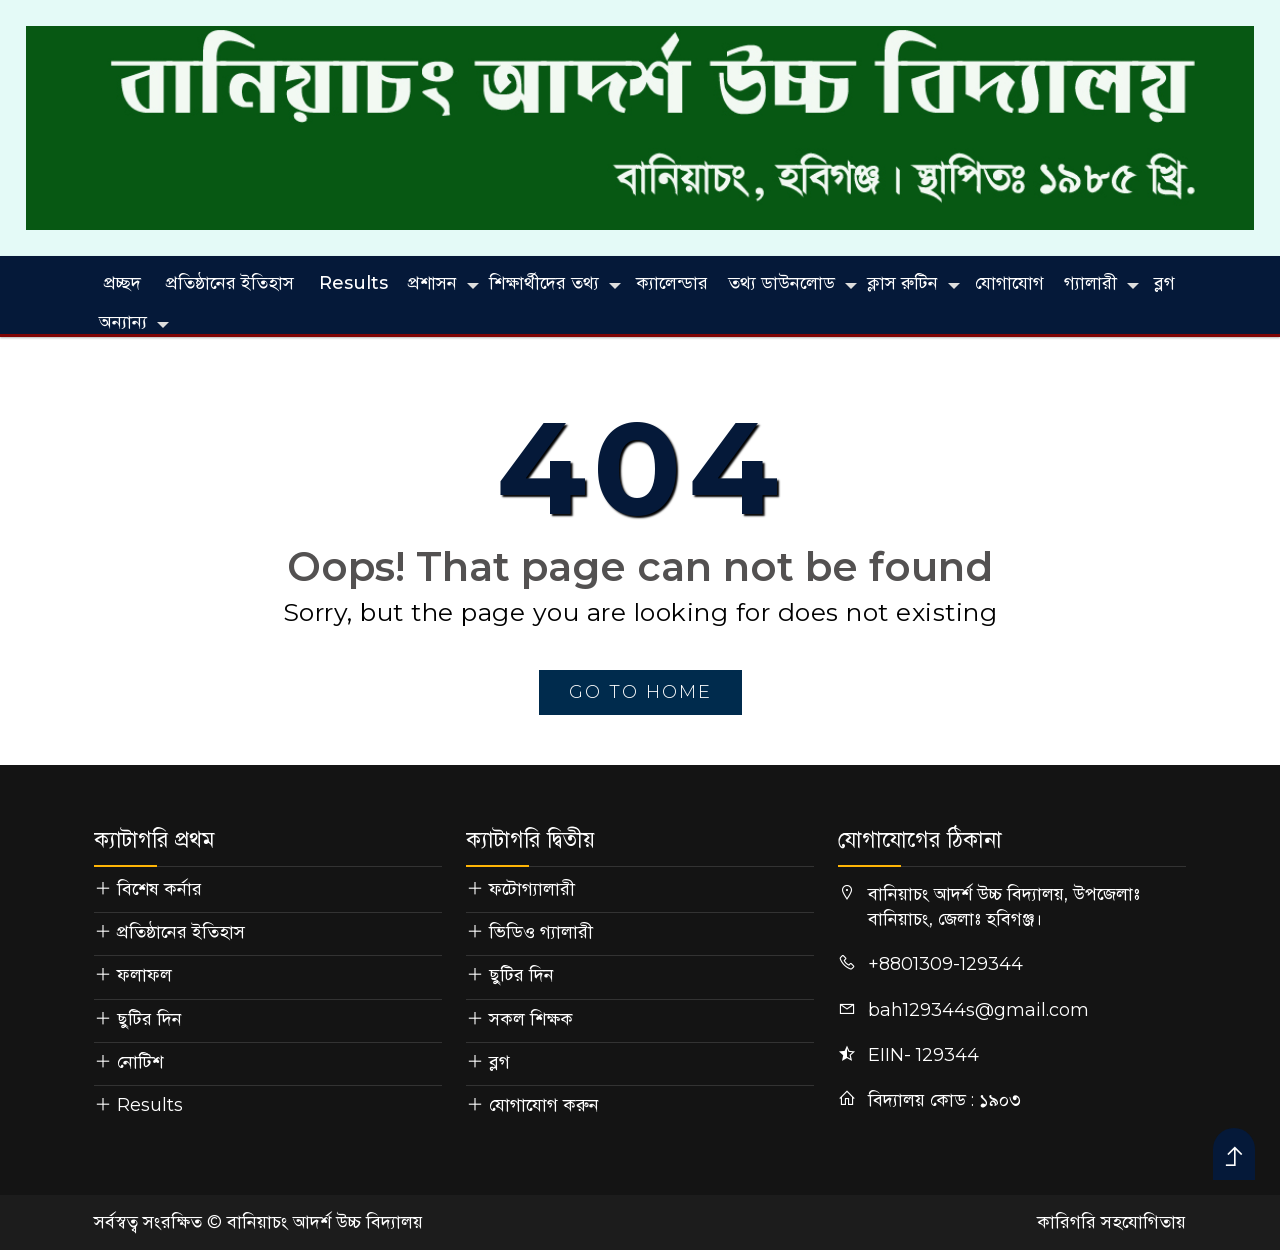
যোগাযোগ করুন (544, 1105)
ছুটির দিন (149, 1019)
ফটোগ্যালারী (532, 889)
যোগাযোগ (1009, 283)
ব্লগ (1164, 283)
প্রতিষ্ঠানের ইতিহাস (230, 283)
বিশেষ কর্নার (159, 889)
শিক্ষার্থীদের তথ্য (544, 283)
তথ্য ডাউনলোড (781, 283)
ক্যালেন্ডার (672, 283)
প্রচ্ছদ (122, 283)
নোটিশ (140, 1062)
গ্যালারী (1090, 283)
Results (353, 283)
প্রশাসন (432, 283)
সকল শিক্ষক (531, 1019)
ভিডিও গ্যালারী (541, 932)
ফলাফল (144, 975)
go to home (640, 692)
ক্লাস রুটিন (902, 283)
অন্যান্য (123, 322)
